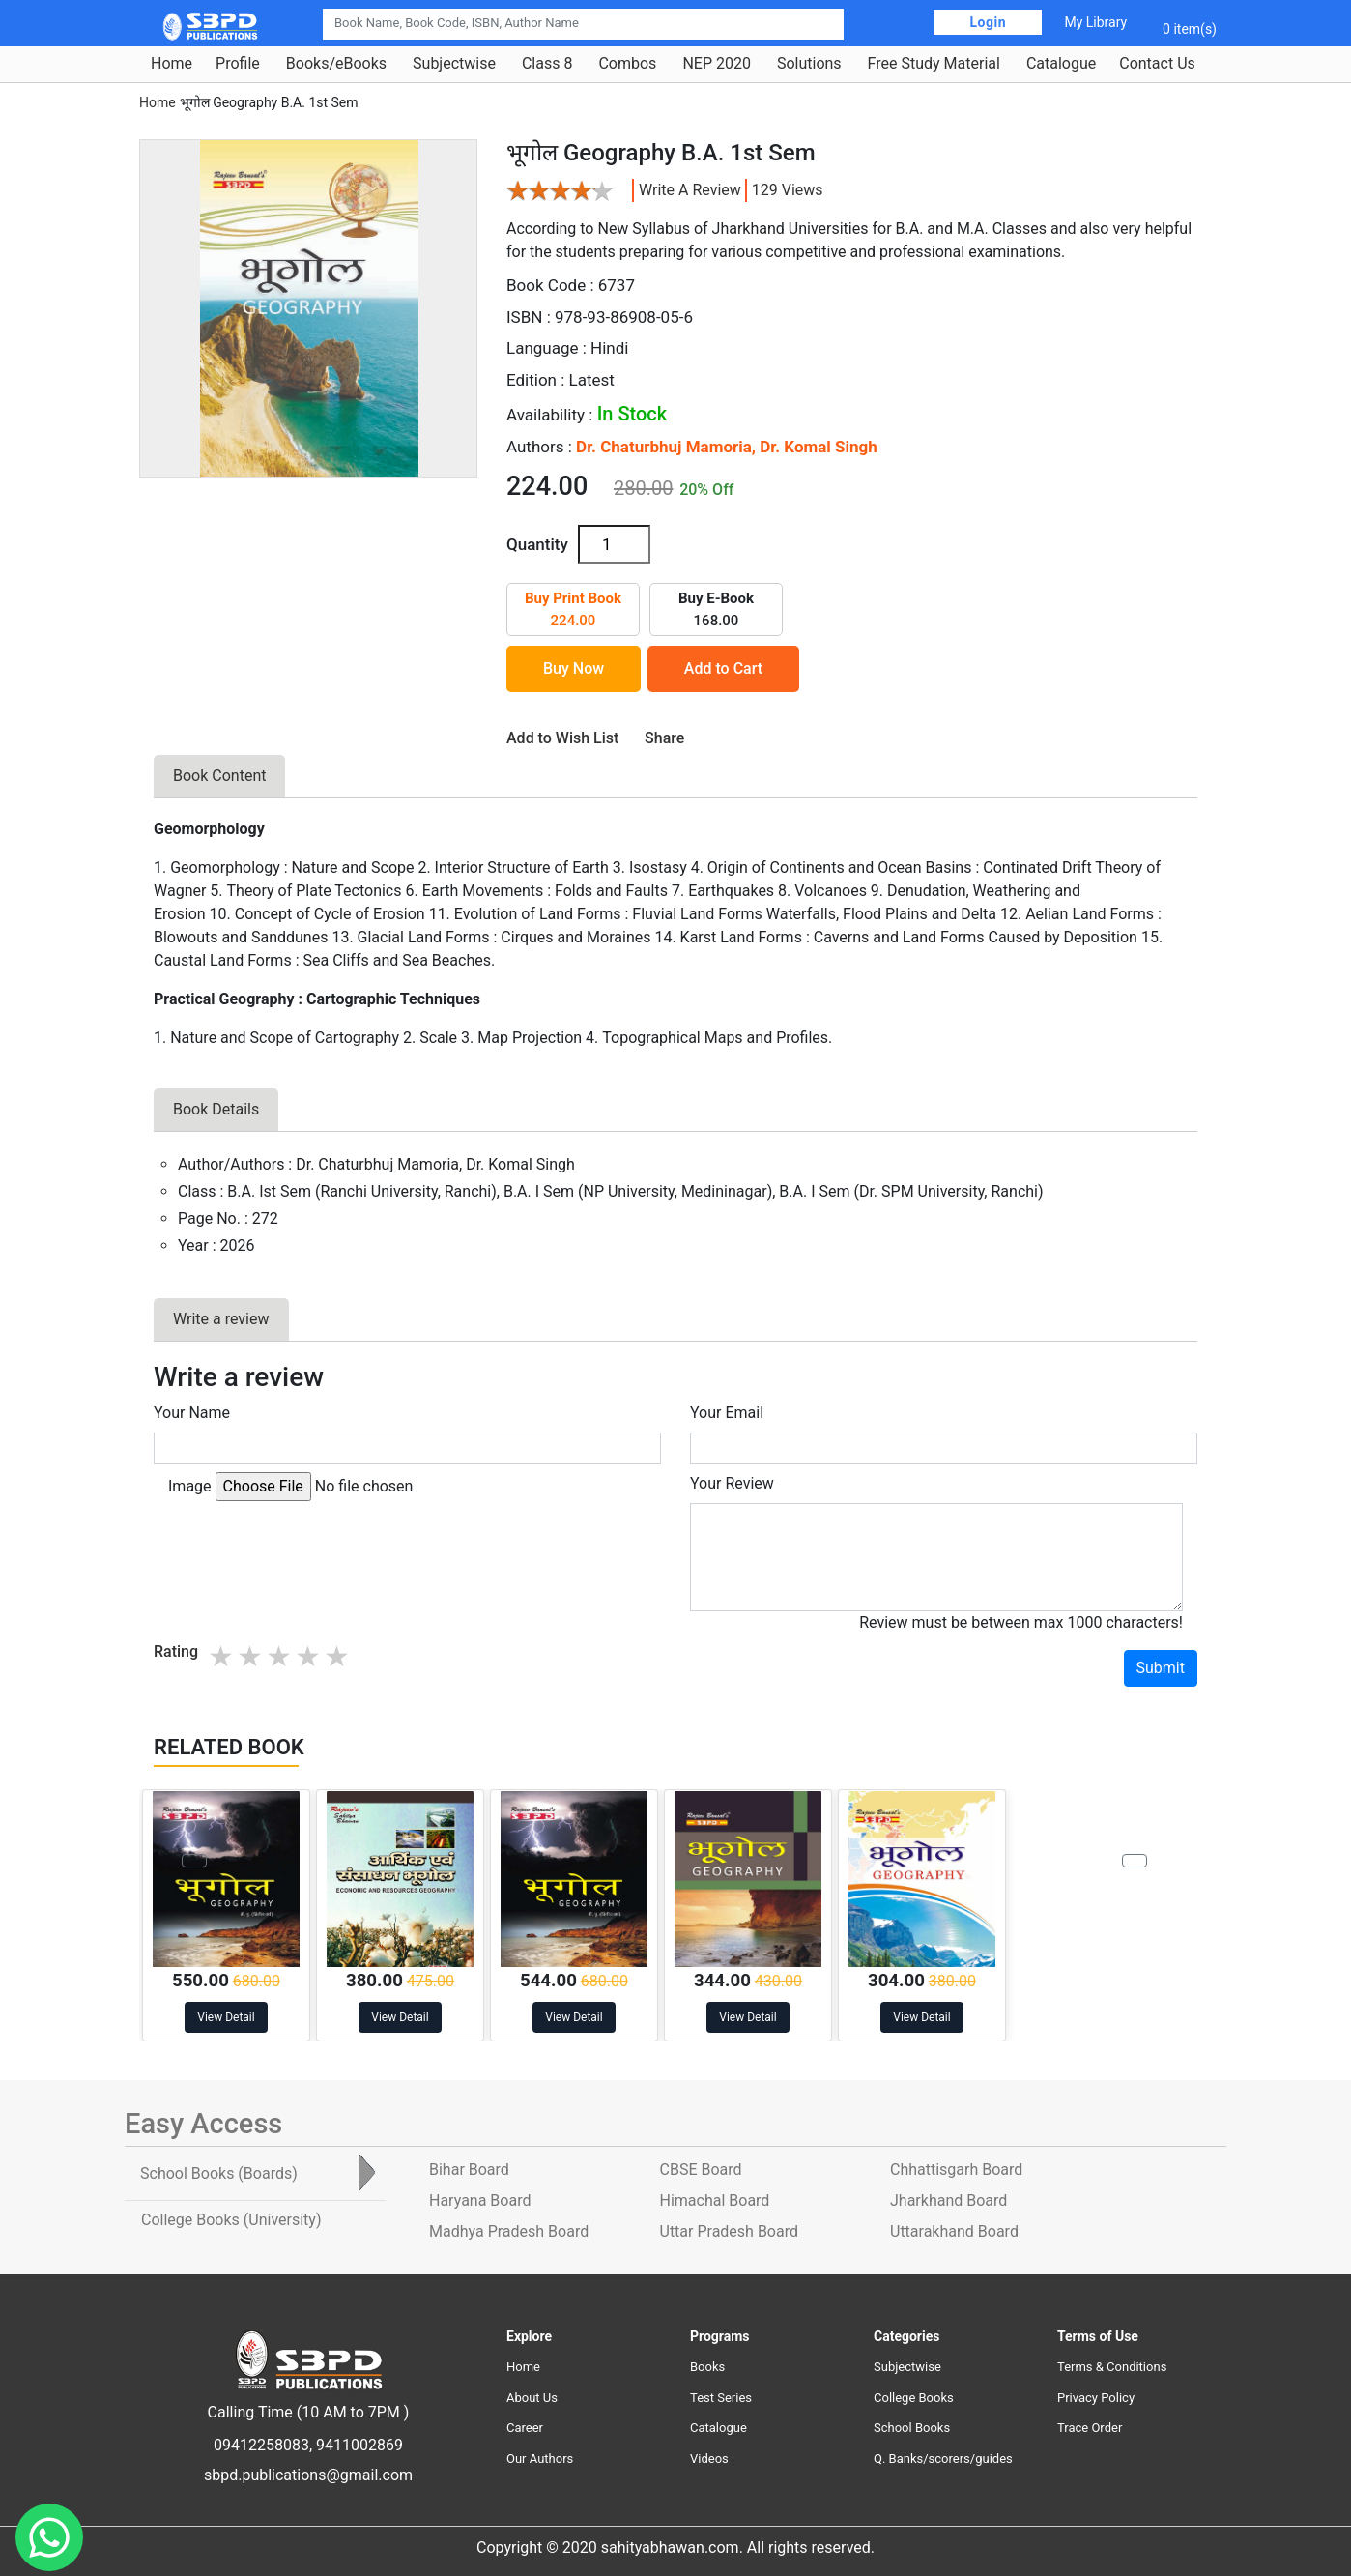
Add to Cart (723, 668)
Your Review (732, 1483)
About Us (532, 2397)
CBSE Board (701, 2169)
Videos (709, 2458)
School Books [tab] (219, 2173)
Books (707, 2366)
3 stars (280, 1656)
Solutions (809, 63)
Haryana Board (480, 2200)
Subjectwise (454, 63)
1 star (222, 1656)
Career (524, 2427)
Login (987, 22)
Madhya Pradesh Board (509, 2231)
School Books (912, 2427)
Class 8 (547, 63)
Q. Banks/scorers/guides (943, 2458)
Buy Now (573, 668)
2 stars (251, 1656)
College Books (914, 2397)
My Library (1095, 22)
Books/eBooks (336, 63)
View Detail (225, 2017)
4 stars (309, 1656)
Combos (627, 63)
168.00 (716, 609)
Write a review (690, 190)
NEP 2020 (716, 63)
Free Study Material (934, 63)
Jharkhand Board (948, 2200)
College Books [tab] (231, 2220)
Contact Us (1157, 63)
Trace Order (1089, 2427)
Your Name (192, 1413)
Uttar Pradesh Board (729, 2231)
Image (190, 1486)
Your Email (726, 1413)
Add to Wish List (562, 738)
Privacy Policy (1096, 2397)
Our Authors (539, 2458)
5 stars (338, 1656)
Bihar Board (469, 2169)
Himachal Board (715, 2200)
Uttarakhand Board (954, 2231)
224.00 (573, 609)
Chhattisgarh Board (956, 2169)
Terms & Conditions (1111, 2366)
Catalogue (1061, 63)
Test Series (721, 2397)
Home (171, 63)
